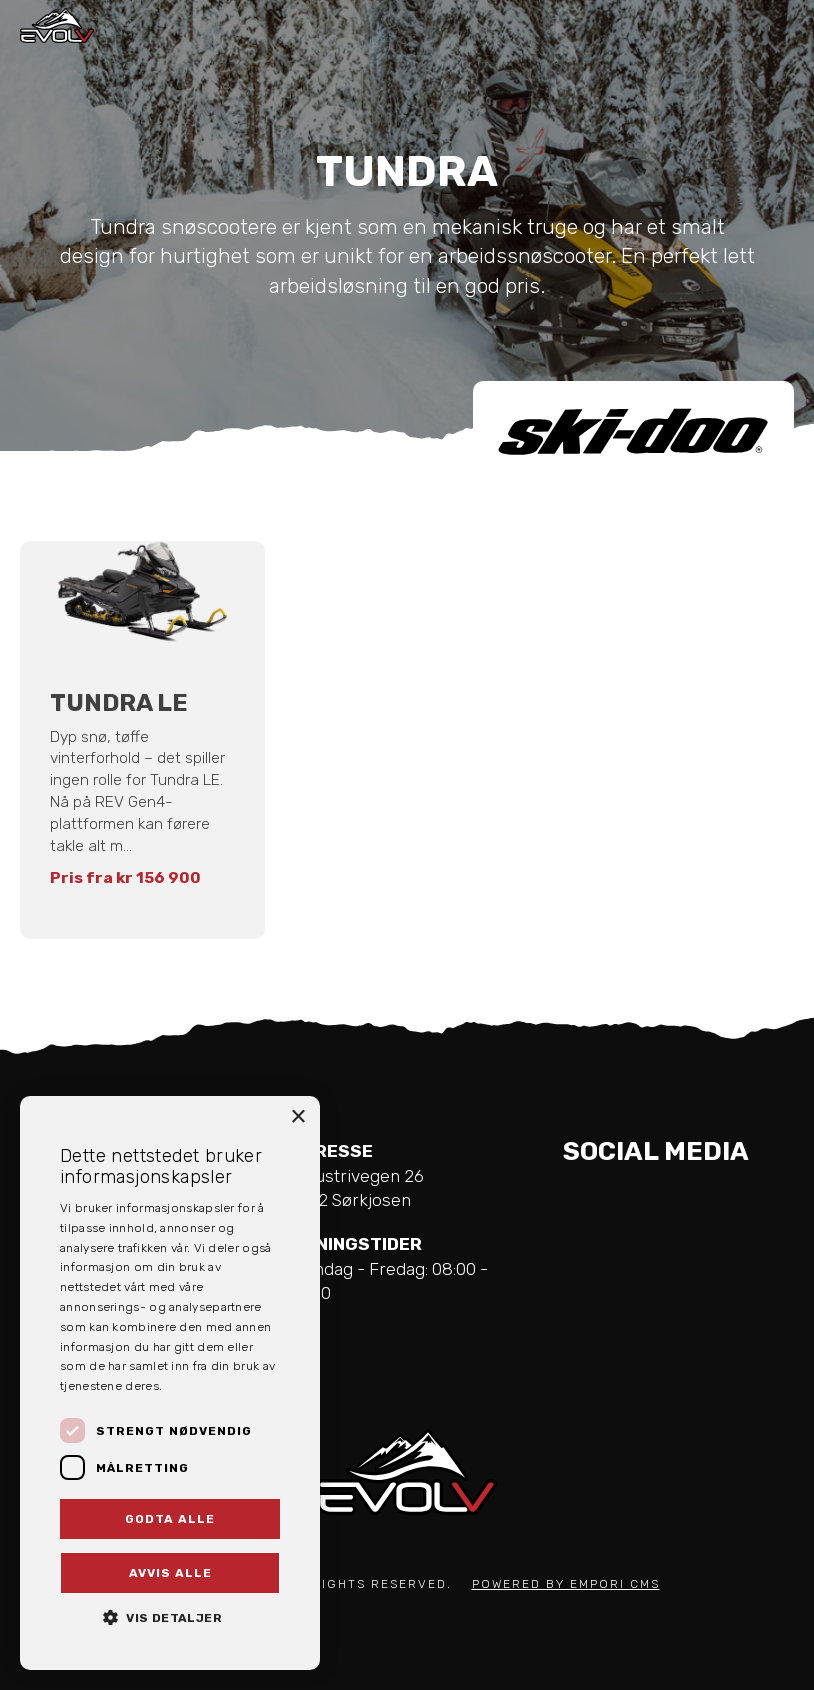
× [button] (297, 1117)
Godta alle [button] (170, 1519)
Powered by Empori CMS (566, 1584)
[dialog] (170, 1383)
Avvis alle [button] (170, 1573)
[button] (170, 1616)
